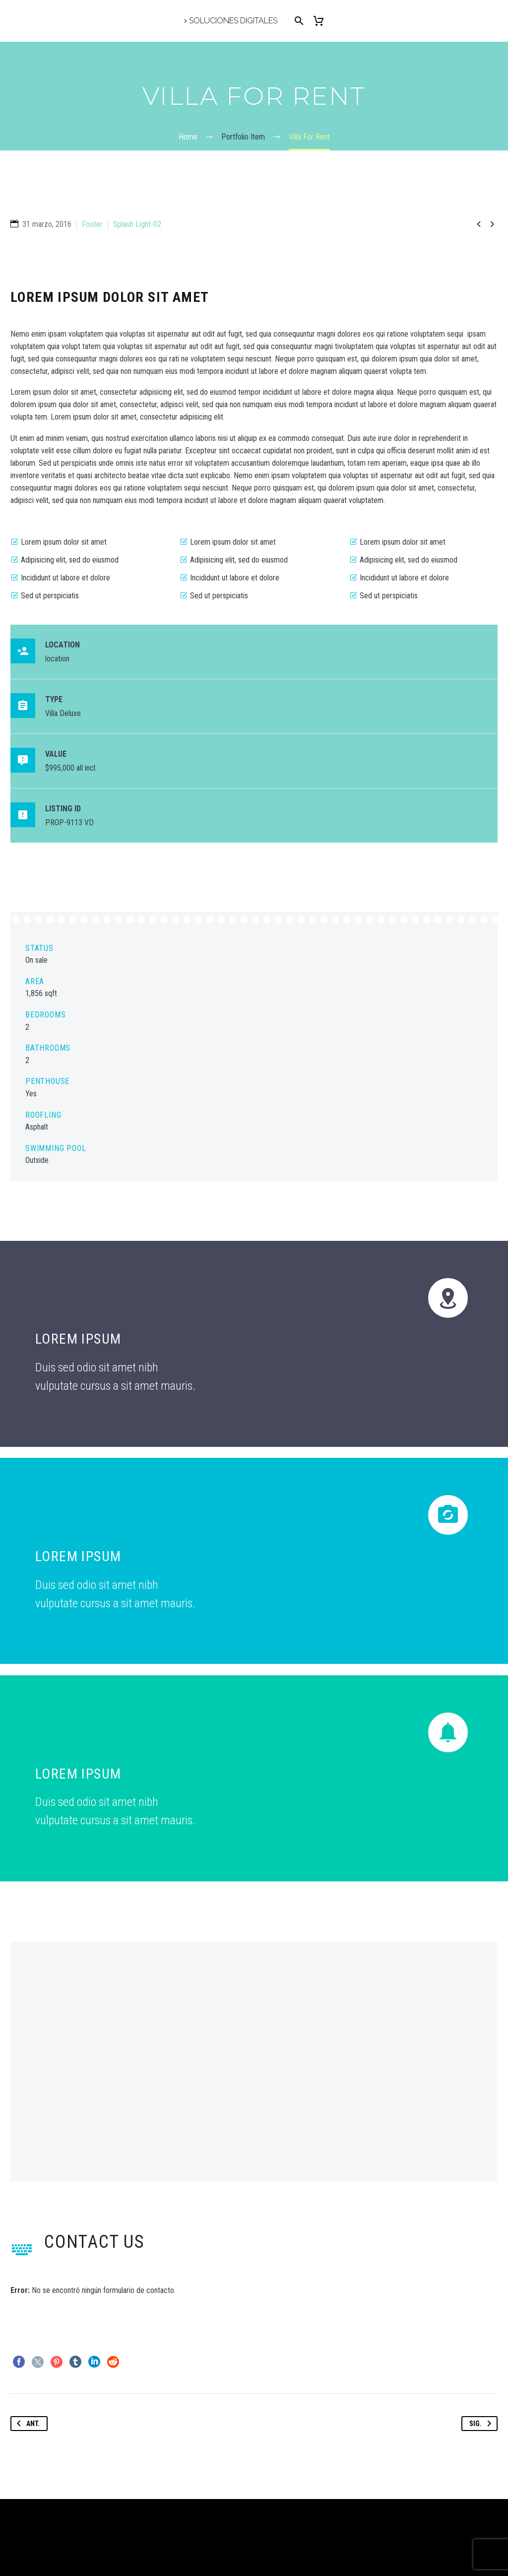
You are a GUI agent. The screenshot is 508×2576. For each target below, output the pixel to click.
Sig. (482, 2423)
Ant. (26, 2423)
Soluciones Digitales (233, 20)
